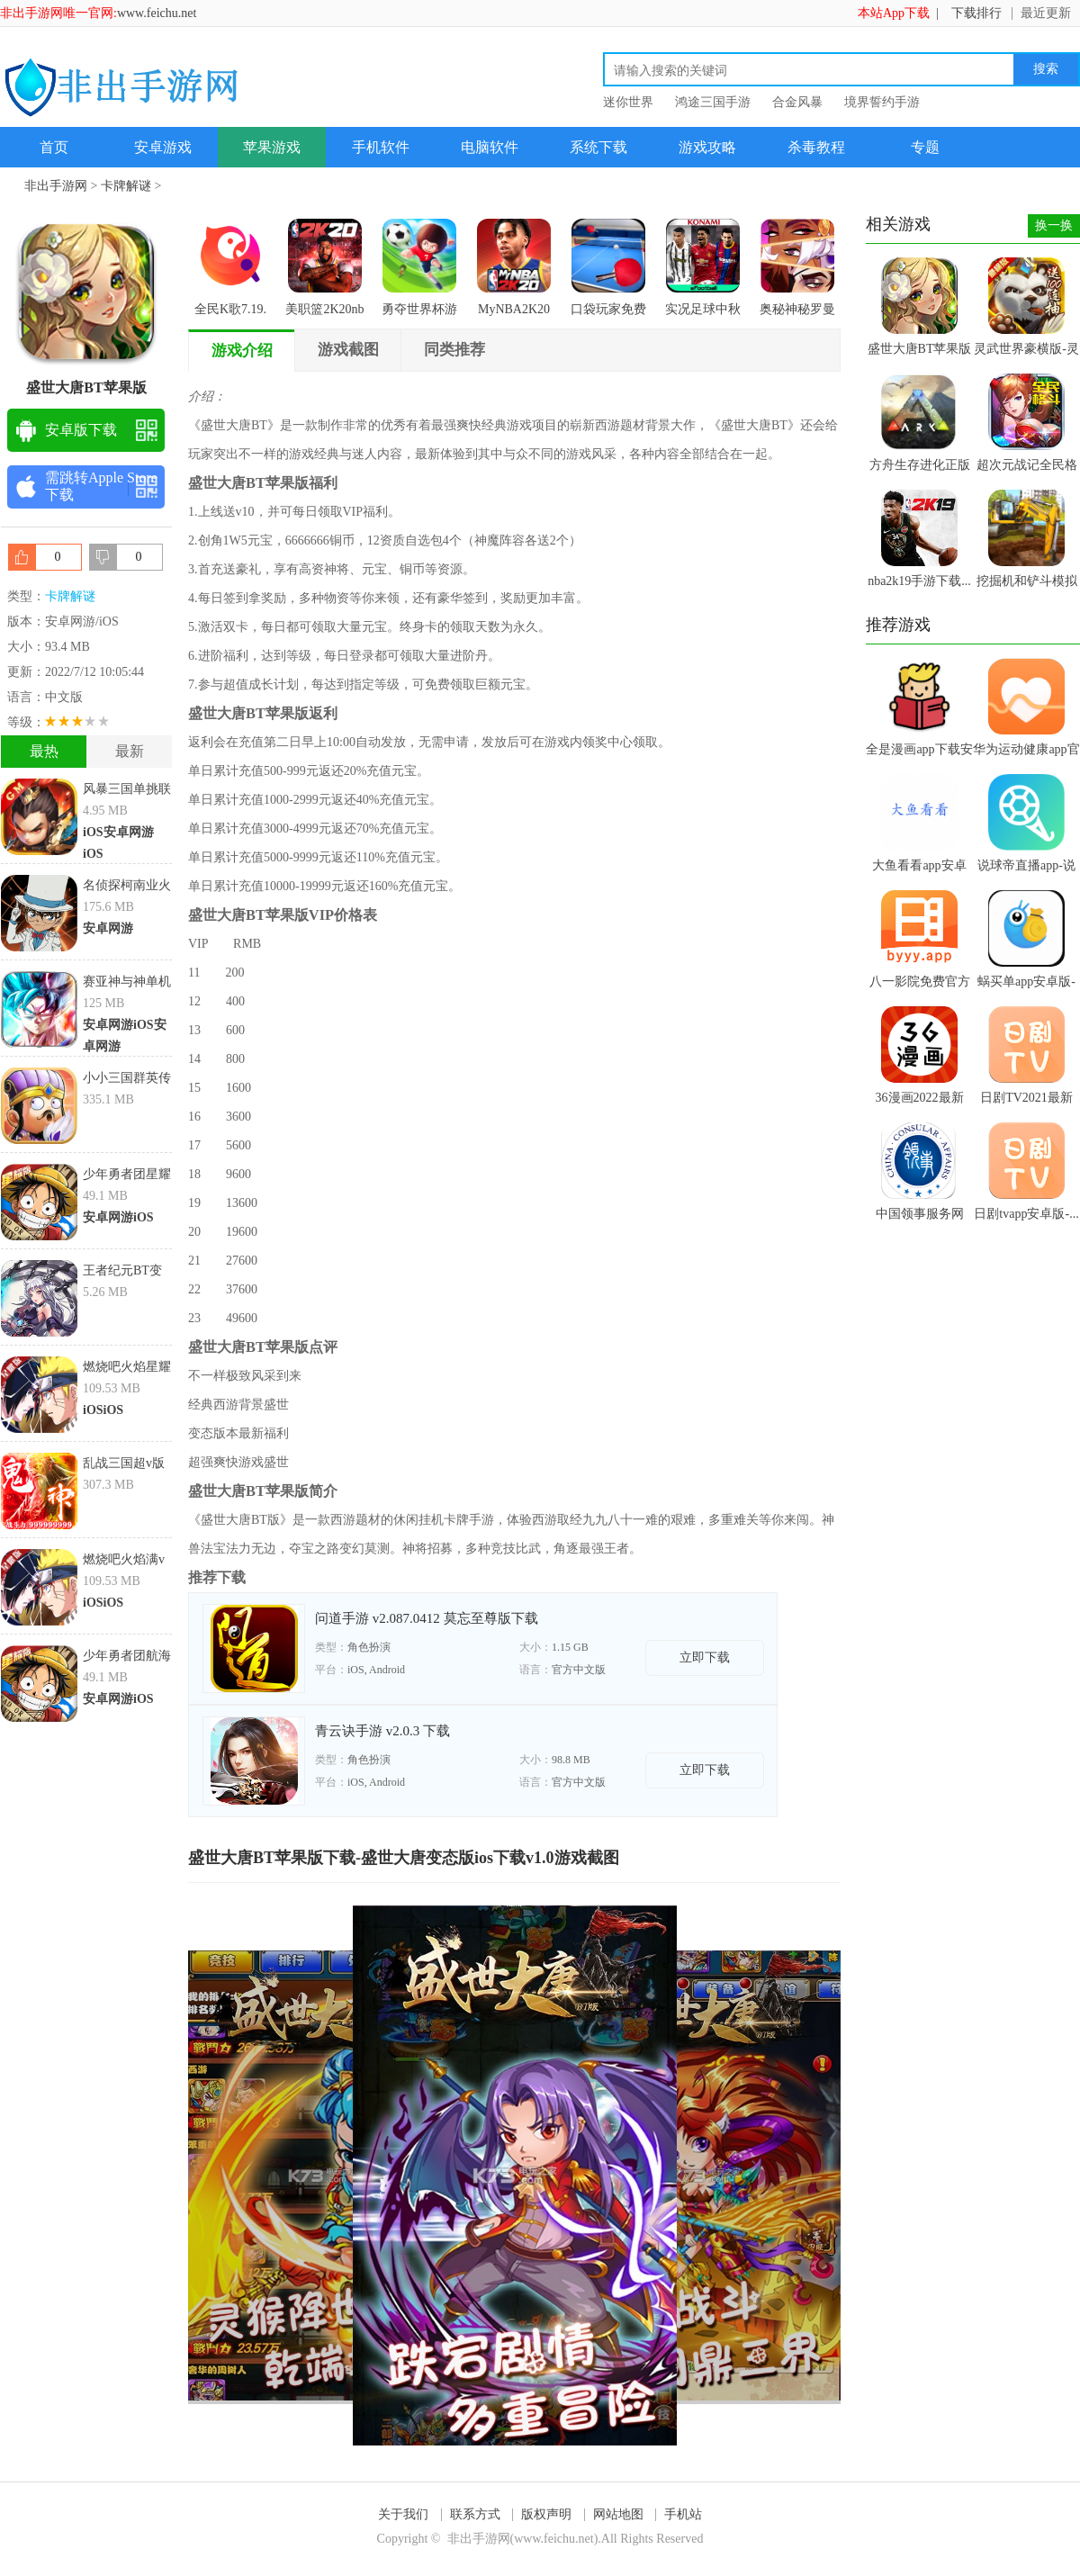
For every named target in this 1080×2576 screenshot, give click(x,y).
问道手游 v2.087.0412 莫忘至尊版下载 (426, 1618)
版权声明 (546, 2514)
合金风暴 (797, 102)
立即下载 (705, 1657)
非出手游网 (55, 186)
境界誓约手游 (882, 102)
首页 (54, 147)
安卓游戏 (163, 147)
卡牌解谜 (126, 186)
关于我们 (403, 2514)
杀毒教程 (816, 147)
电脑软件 (489, 147)
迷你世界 (628, 102)
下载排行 (976, 13)
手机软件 (381, 147)
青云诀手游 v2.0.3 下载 (382, 1731)
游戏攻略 (707, 147)
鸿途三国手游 (713, 102)
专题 (925, 147)
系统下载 (598, 147)
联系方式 (475, 2514)
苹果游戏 (272, 147)
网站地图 (618, 2514)
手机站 (683, 2514)
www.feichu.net (157, 13)
